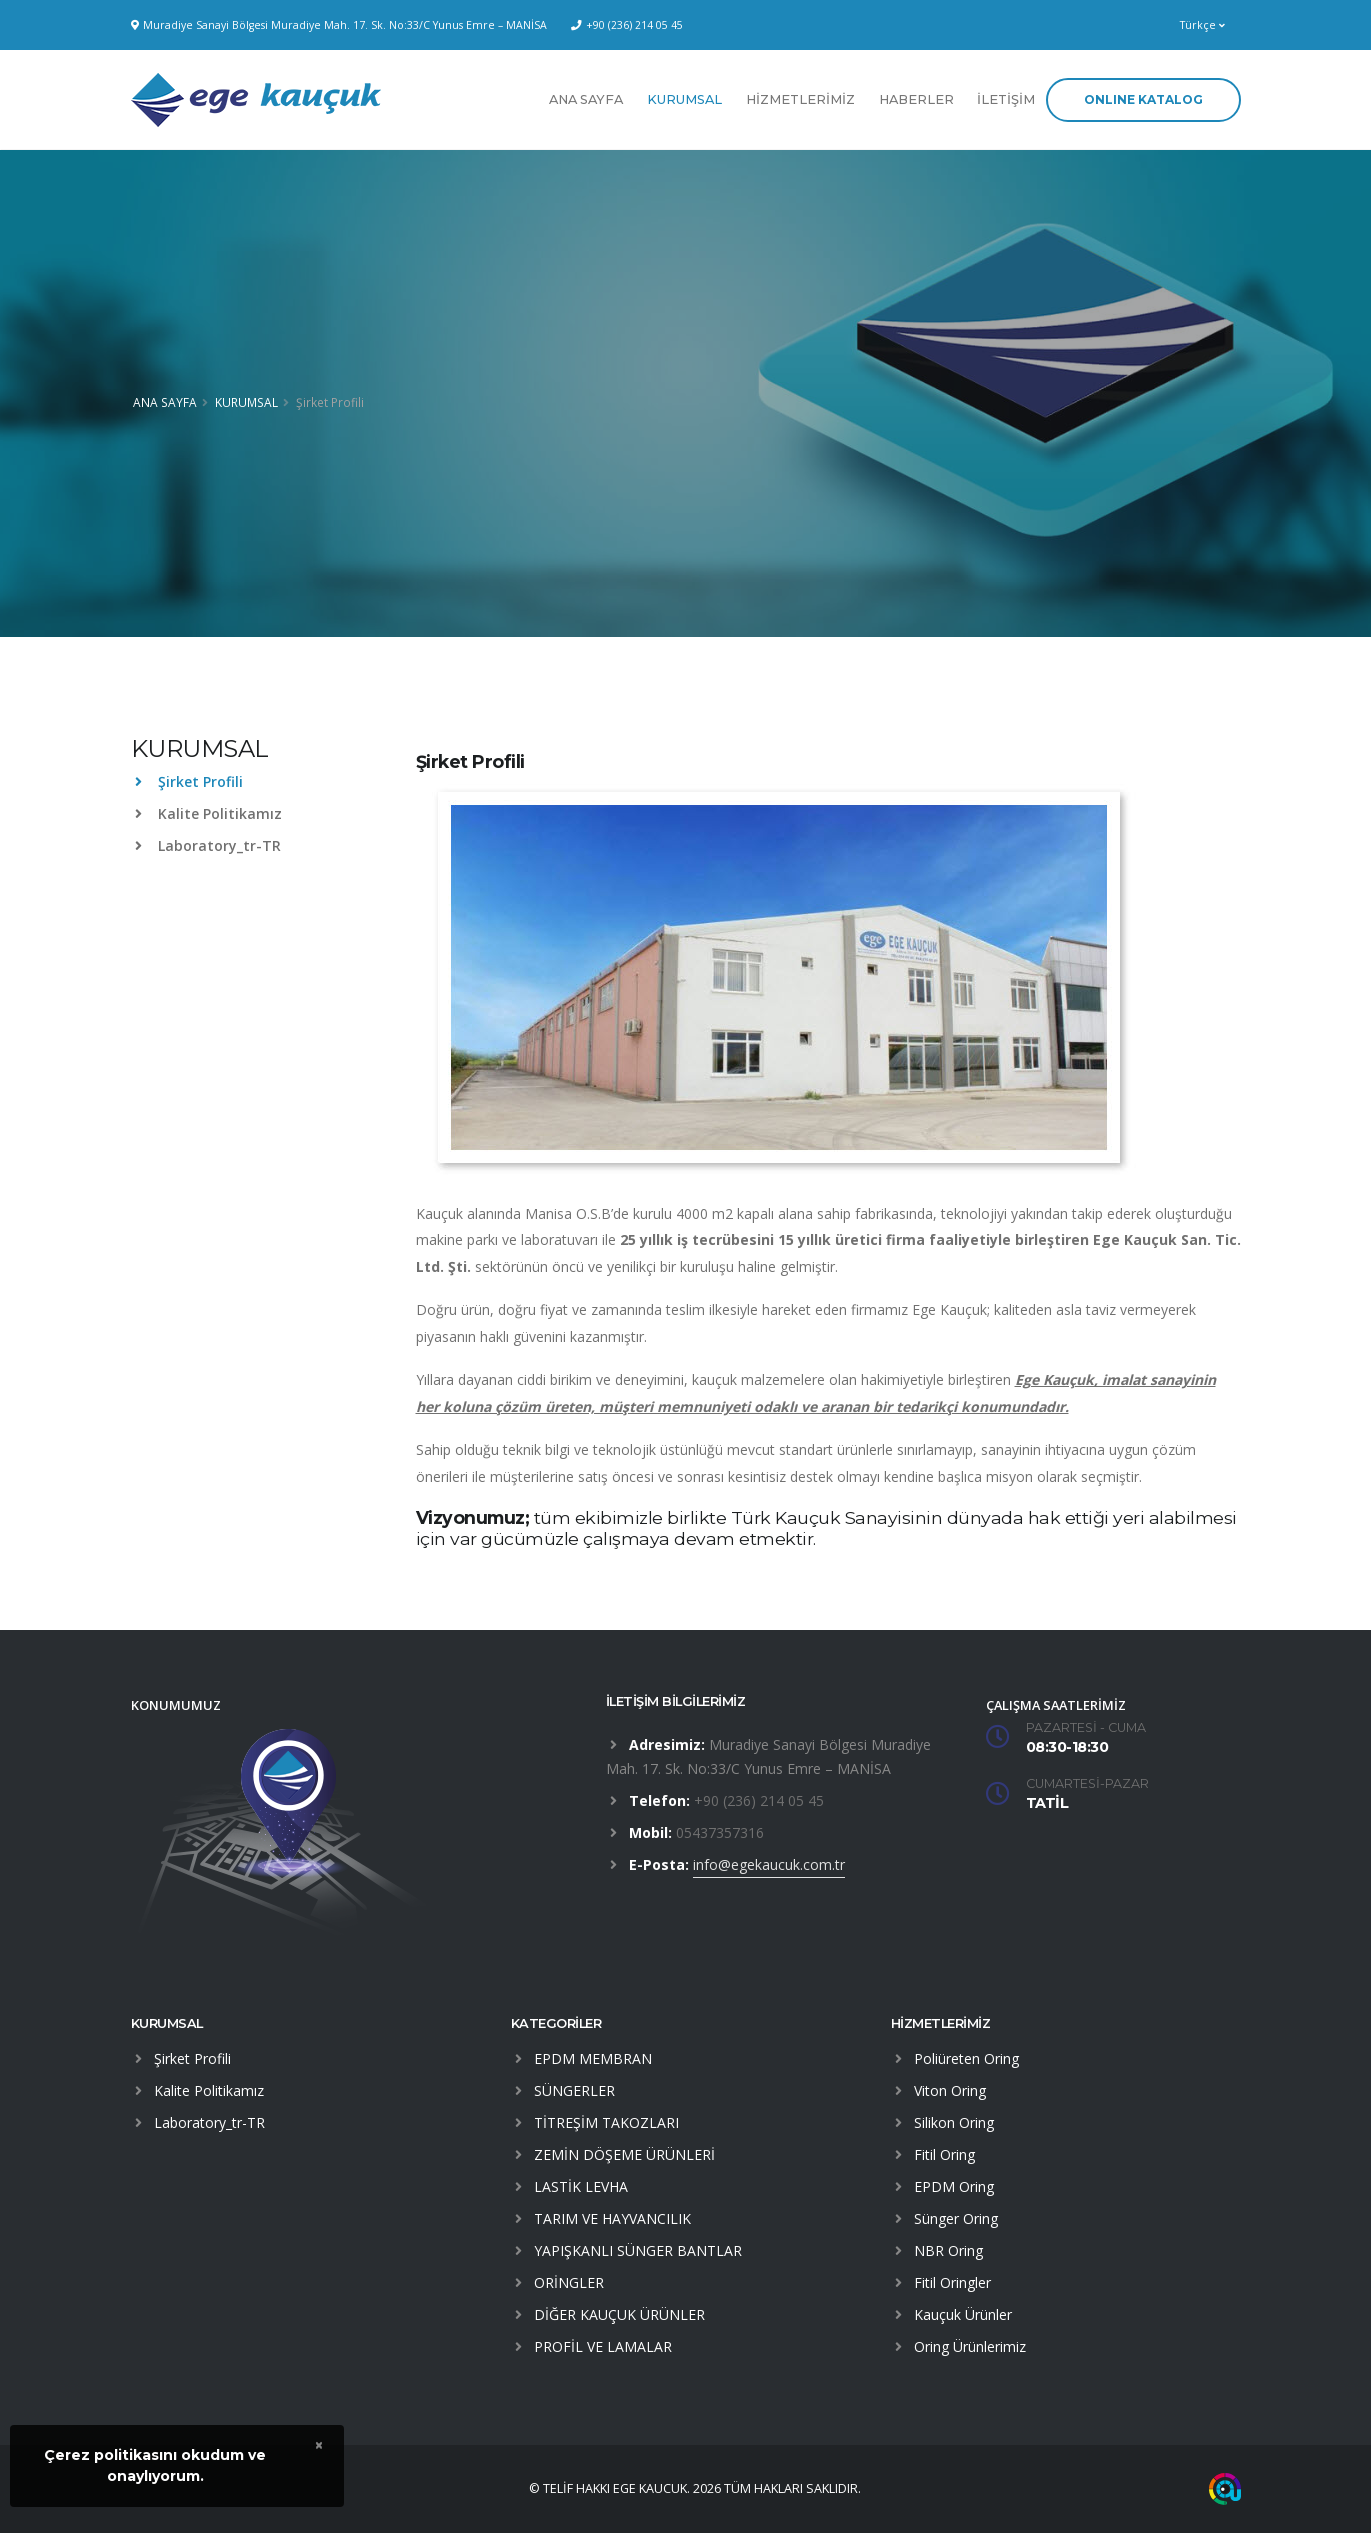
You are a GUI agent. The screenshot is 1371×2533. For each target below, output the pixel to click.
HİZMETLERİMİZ (800, 99)
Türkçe (1202, 25)
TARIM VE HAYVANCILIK (612, 2218)
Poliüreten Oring (966, 2058)
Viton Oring (950, 2090)
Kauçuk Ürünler (963, 2314)
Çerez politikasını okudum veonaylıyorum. (155, 2465)
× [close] (319, 2444)
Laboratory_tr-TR (208, 845)
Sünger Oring (956, 2218)
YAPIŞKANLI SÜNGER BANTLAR (638, 2250)
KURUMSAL (684, 99)
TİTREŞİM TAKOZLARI (606, 2122)
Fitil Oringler (952, 2282)
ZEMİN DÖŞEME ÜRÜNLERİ (624, 2154)
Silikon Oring (954, 2122)
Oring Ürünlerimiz (970, 2346)
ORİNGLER (569, 2282)
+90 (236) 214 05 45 (634, 25)
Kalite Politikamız (208, 813)
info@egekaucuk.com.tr (769, 1864)
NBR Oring (948, 2250)
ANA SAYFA (586, 99)
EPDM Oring (954, 2186)
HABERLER (916, 99)
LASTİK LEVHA (581, 2186)
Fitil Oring (944, 2154)
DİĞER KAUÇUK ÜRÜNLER (619, 2314)
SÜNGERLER (574, 2090)
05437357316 (720, 1832)
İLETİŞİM (1006, 99)
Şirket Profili (189, 781)
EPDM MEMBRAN (593, 2058)
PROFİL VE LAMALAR (603, 2346)
